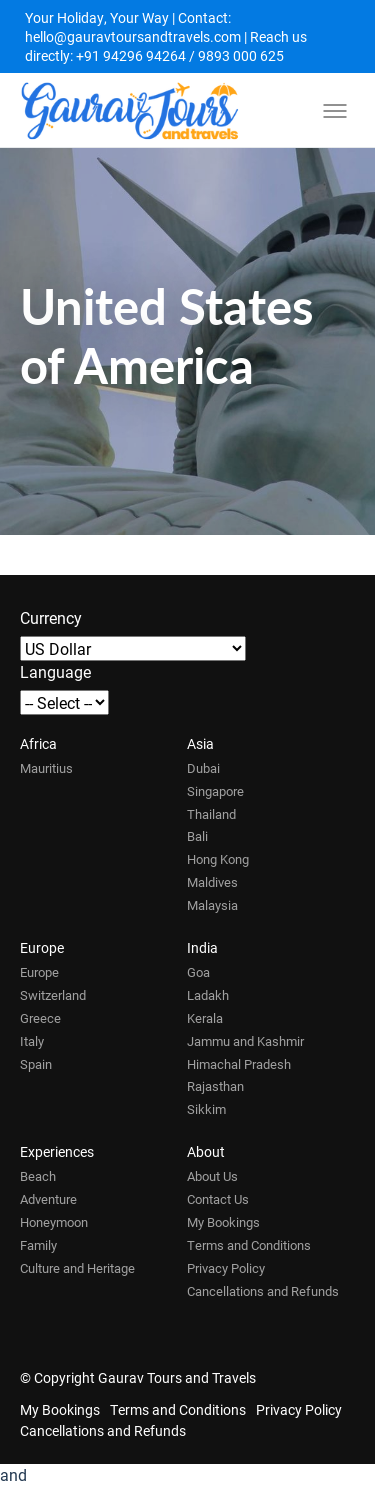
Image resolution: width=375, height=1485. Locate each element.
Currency (51, 617)
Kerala (205, 1018)
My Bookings (223, 1222)
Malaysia (212, 905)
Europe (39, 972)
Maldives (212, 882)
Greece (40, 1018)
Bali (197, 836)
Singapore (215, 791)
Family (38, 1245)
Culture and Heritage (77, 1268)
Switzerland (53, 995)
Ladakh (208, 995)
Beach (38, 1176)
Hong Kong (218, 859)
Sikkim (206, 1109)
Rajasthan (215, 1086)
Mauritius (46, 768)
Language (55, 671)
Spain (36, 1064)
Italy (32, 1041)
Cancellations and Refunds (263, 1291)
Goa (198, 972)
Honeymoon (54, 1222)
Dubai (203, 768)
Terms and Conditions (249, 1245)
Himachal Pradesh (239, 1064)
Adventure (48, 1199)
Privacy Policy (226, 1268)
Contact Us (218, 1199)
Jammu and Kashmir (245, 1041)
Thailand (211, 814)
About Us (212, 1176)
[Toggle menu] (335, 111)
